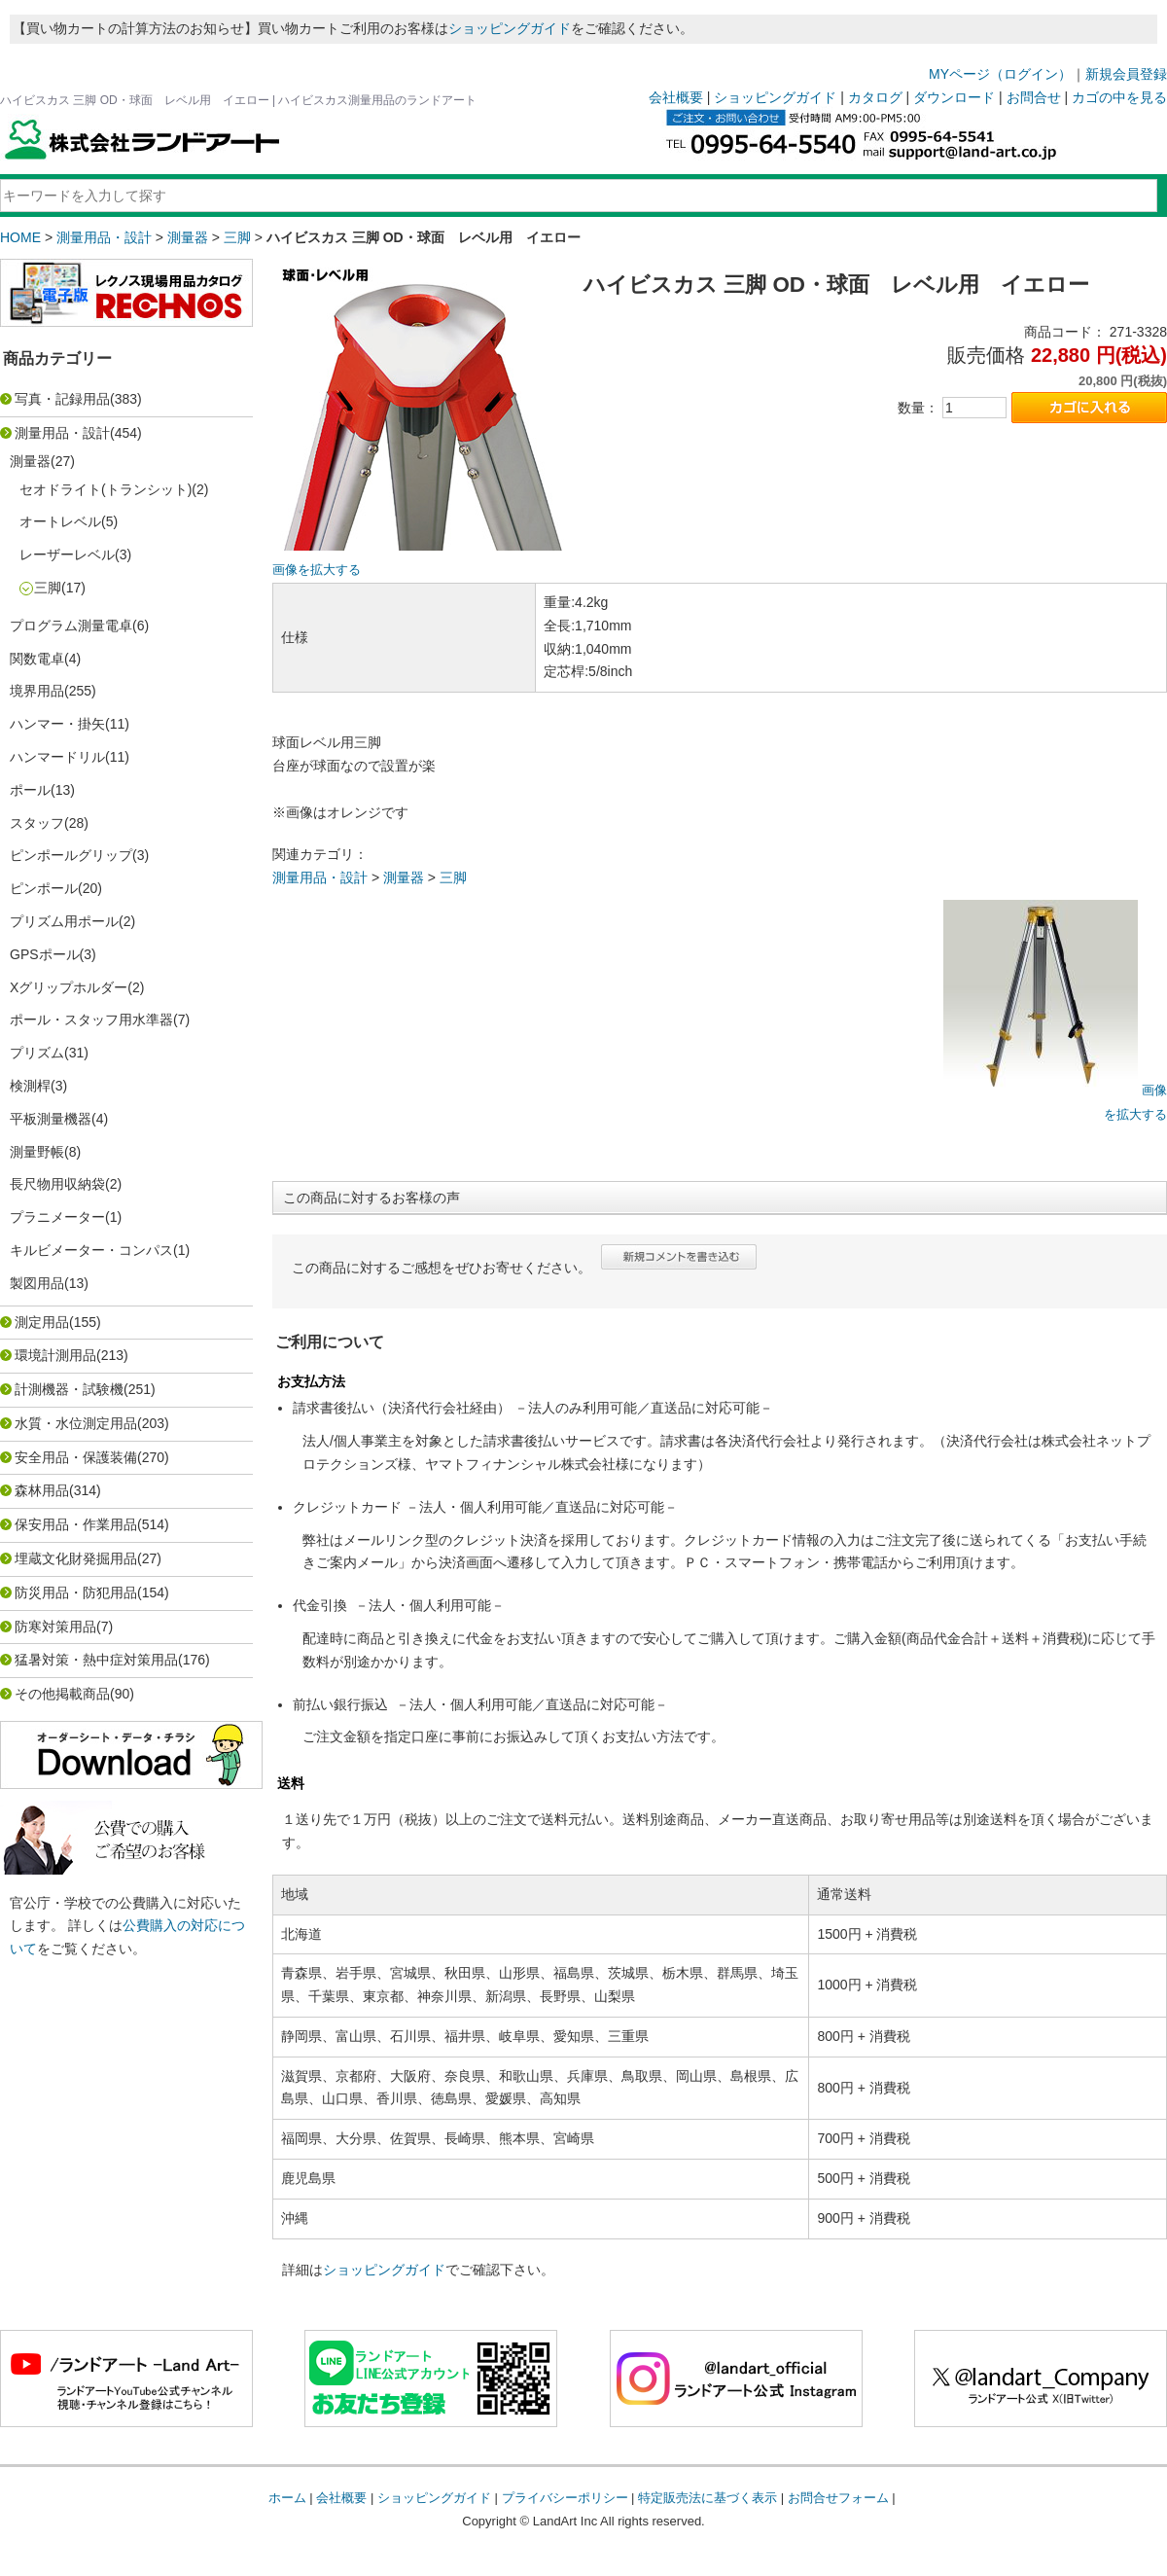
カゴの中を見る (1119, 97)
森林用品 (42, 1490)
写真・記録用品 (62, 399)
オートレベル (60, 521)
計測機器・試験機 (69, 1389)
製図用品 (37, 1283)
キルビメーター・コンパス (91, 1250)
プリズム (37, 1052)
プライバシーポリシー (565, 2497)
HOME (20, 237)
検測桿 (30, 1085)
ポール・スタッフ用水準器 (91, 1019)
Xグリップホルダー (68, 987)
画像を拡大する (316, 570)
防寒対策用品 (55, 1626)
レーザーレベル (67, 554)
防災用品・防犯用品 (76, 1592)
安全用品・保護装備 (76, 1457)
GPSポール (45, 954)
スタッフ (37, 823)
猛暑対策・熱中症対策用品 (96, 1659)
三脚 (237, 237)
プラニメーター (57, 1217)
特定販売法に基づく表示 (707, 2497)
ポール (30, 790)
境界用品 (37, 690)
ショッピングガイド (509, 28)
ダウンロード (954, 97)
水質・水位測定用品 (76, 1423)
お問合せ (1034, 97)
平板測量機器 (50, 1119)
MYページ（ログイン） (1000, 74)
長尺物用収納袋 (57, 1184)
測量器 (187, 237)
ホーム (287, 2497)
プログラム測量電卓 (71, 625)
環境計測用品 (55, 1355)
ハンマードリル (57, 757)
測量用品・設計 (104, 237)
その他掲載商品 (62, 1693)
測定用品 (42, 1322)
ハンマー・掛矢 (57, 724)
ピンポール (44, 888)
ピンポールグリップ (71, 855)
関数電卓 (37, 658)
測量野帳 (37, 1152)
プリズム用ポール (64, 921)
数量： (918, 407)
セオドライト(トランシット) (105, 489)
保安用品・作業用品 (76, 1524)
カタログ (875, 97)
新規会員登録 (1126, 74)
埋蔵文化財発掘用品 (76, 1558)
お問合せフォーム (838, 2497)
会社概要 (676, 97)
